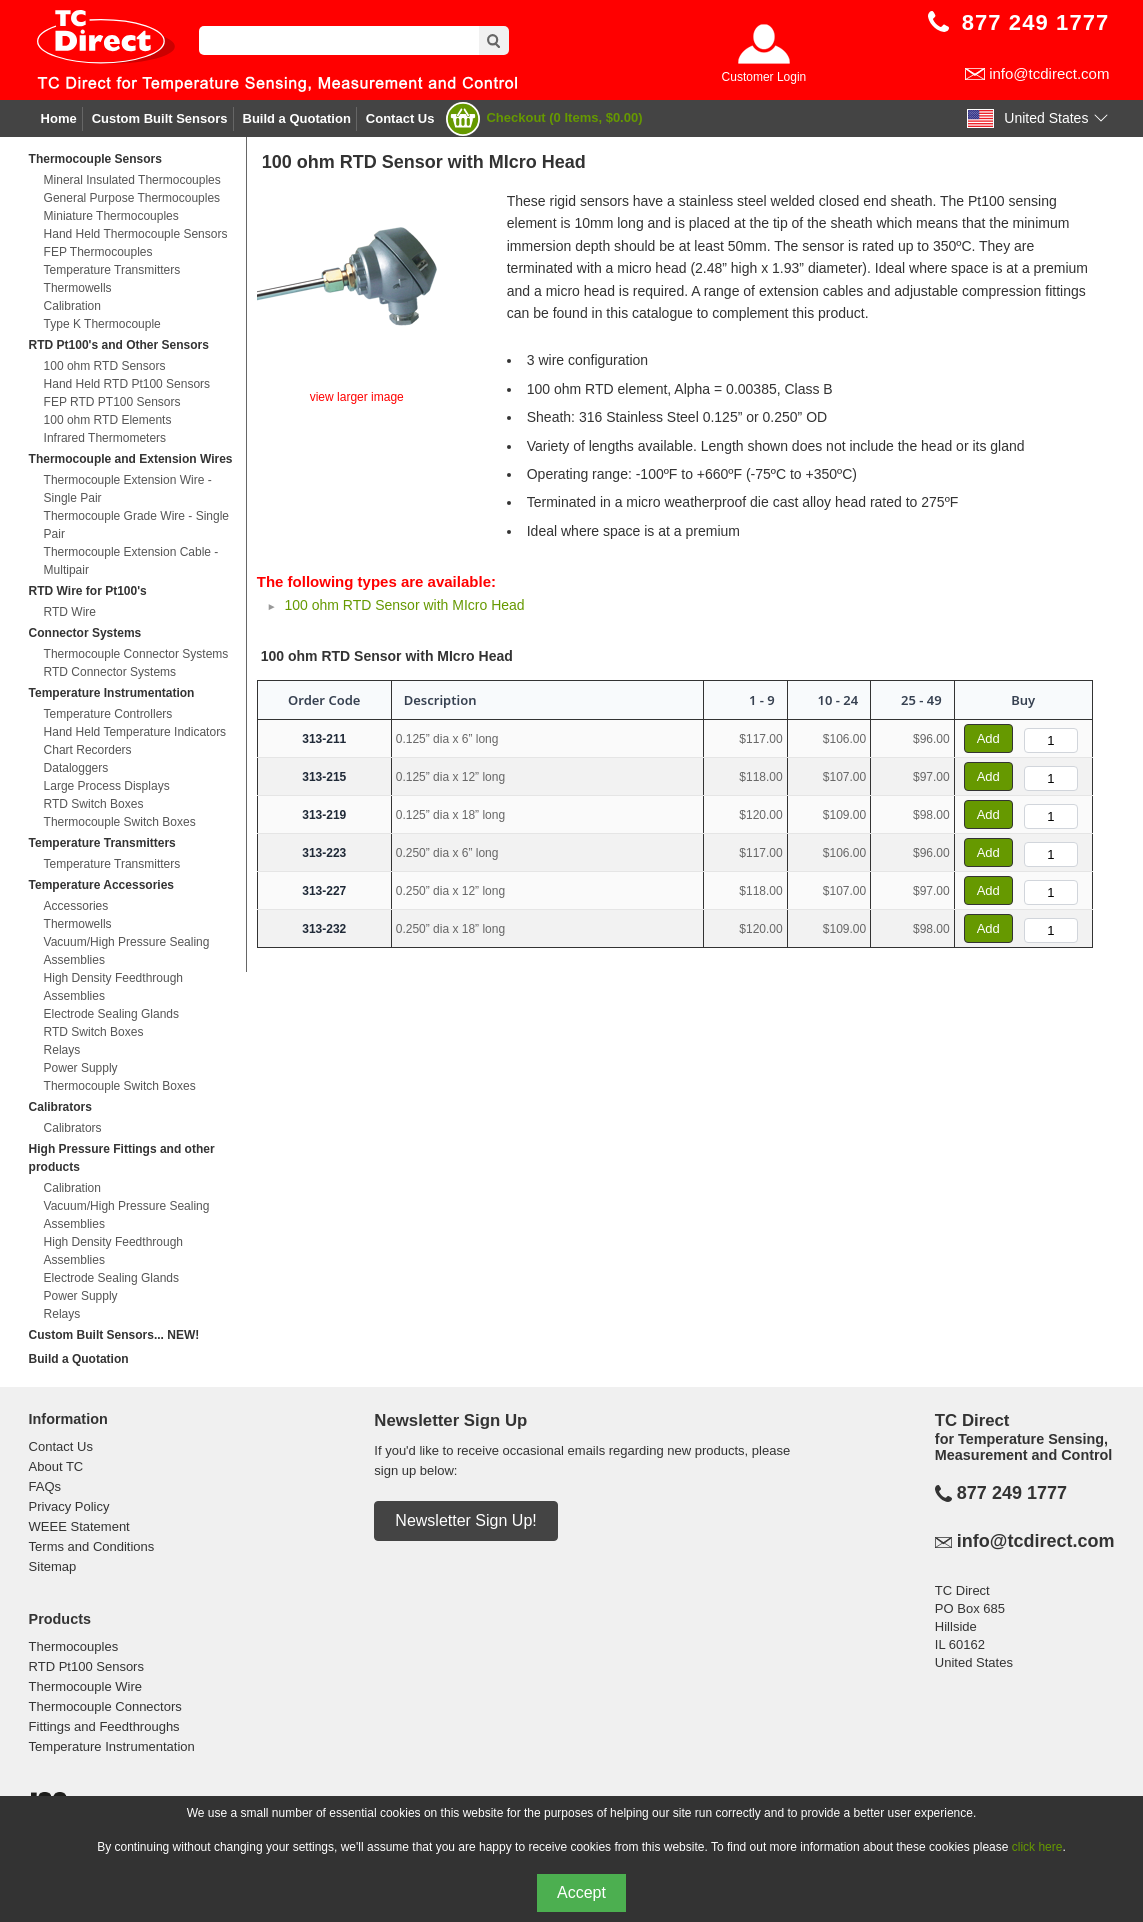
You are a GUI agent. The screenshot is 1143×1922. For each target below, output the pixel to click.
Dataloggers (76, 768)
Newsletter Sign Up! (465, 1520)
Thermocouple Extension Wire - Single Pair (128, 489)
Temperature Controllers (108, 714)
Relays (62, 1050)
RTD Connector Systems (110, 672)
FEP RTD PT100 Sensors (112, 402)
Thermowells (78, 288)
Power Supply (81, 1068)
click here (1037, 1847)
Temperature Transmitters (112, 270)
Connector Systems (85, 633)
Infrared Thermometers (105, 438)
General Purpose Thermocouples (132, 198)
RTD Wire (70, 612)
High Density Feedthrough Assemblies (113, 987)
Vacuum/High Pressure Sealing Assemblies (127, 951)
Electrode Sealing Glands (111, 1014)
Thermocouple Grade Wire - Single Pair (136, 525)
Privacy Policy (69, 1506)
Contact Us (400, 118)
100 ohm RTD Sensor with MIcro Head (404, 605)
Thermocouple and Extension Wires (131, 459)
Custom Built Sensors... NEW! (114, 1335)
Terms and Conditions (92, 1546)
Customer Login (764, 77)
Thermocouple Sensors (95, 159)
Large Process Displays (107, 786)
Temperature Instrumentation (112, 693)
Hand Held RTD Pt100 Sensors (127, 384)
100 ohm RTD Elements (108, 420)
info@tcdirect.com (1049, 73)
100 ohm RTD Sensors (105, 366)
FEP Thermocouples (98, 252)
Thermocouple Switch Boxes (120, 822)
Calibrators (60, 1107)
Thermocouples (74, 1646)
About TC (56, 1466)
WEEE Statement (79, 1526)
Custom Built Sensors (160, 118)
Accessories (76, 906)
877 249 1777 (1012, 1493)
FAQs (45, 1486)
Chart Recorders (88, 750)
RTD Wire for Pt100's (88, 591)
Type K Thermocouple (102, 324)
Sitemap (53, 1566)
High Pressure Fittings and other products (122, 1158)
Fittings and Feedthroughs (104, 1726)
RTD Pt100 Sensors (86, 1666)
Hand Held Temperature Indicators (135, 732)
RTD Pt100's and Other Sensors (119, 345)
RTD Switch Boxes (94, 804)
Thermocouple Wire (85, 1686)
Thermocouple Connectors (105, 1706)
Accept (581, 1892)
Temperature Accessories (101, 885)
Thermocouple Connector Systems (136, 654)
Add (988, 738)
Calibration (72, 306)
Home (59, 118)
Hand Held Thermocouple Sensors (136, 234)
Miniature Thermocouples (111, 216)
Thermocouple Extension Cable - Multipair (131, 561)
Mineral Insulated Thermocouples (132, 180)
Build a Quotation (297, 118)
